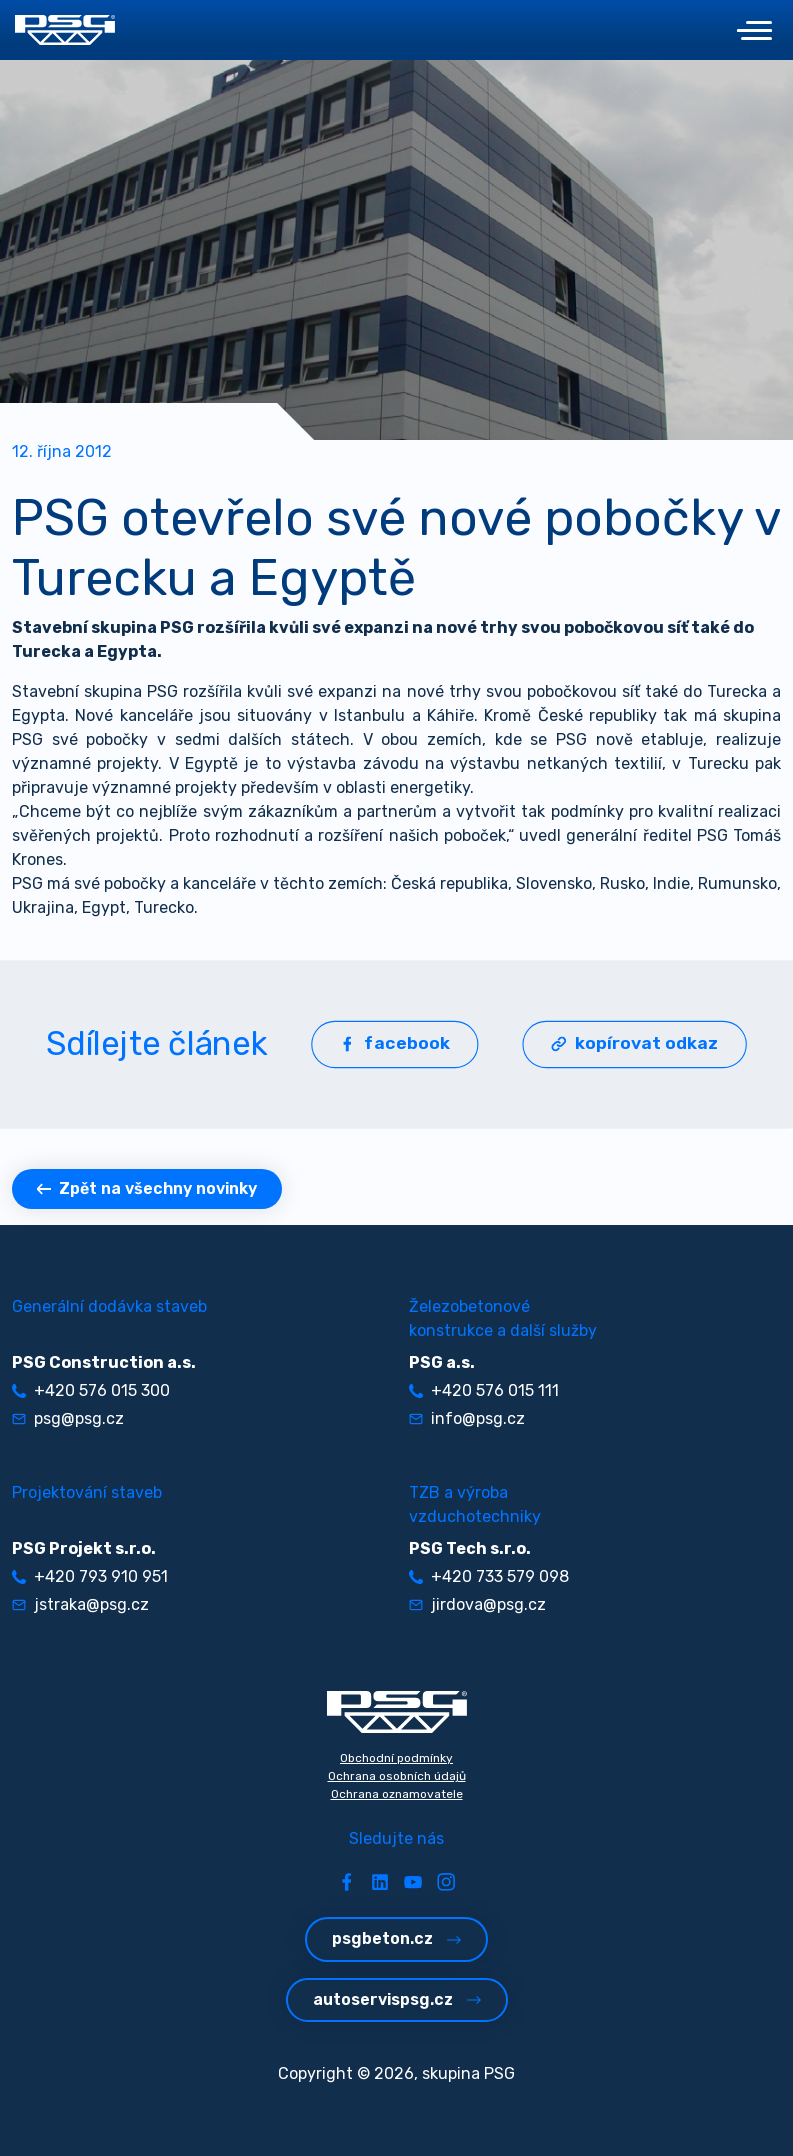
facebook (395, 1043)
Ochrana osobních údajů (397, 1776)
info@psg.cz (467, 1418)
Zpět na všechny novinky (147, 1188)
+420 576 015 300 (91, 1390)
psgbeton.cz (396, 1938)
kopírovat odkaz (634, 1043)
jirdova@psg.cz (477, 1604)
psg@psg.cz (68, 1418)
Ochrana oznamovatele (397, 1794)
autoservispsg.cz (397, 1999)
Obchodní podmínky (396, 1758)
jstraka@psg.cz (80, 1604)
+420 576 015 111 (484, 1390)
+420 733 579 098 (489, 1576)
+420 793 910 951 (90, 1576)
